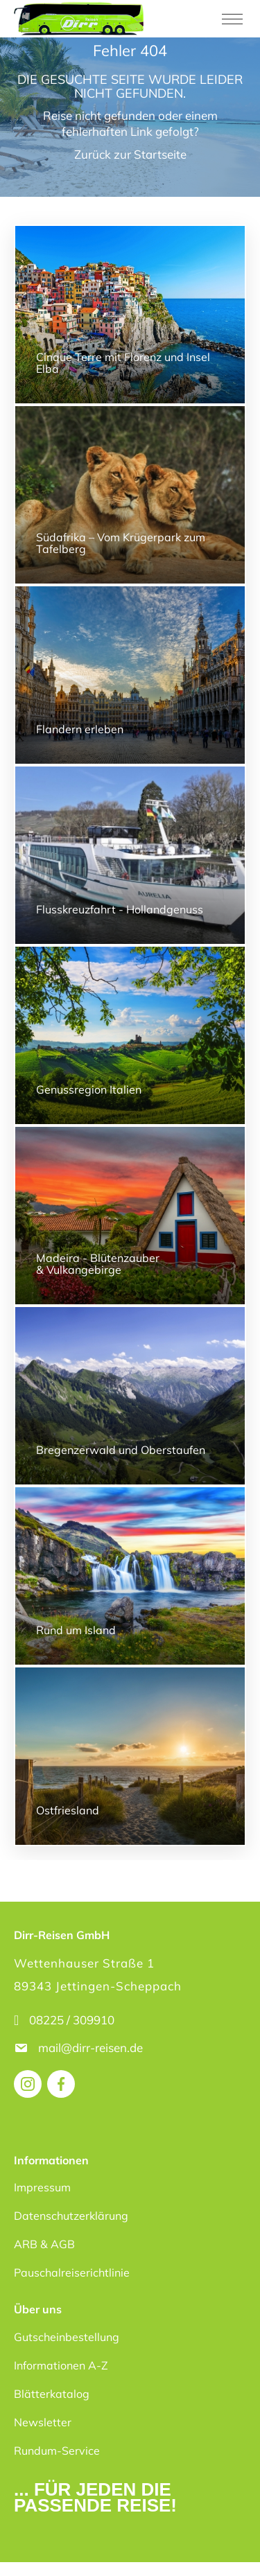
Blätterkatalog (51, 2394)
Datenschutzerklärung (71, 2216)
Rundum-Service (57, 2450)
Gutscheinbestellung (66, 2337)
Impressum (42, 2187)
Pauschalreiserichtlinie (72, 2272)
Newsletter (42, 2422)
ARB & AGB (44, 2244)
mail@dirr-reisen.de (92, 2047)
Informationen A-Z (61, 2365)
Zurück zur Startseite (130, 154)
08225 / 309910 (71, 2020)
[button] (25, 2551)
